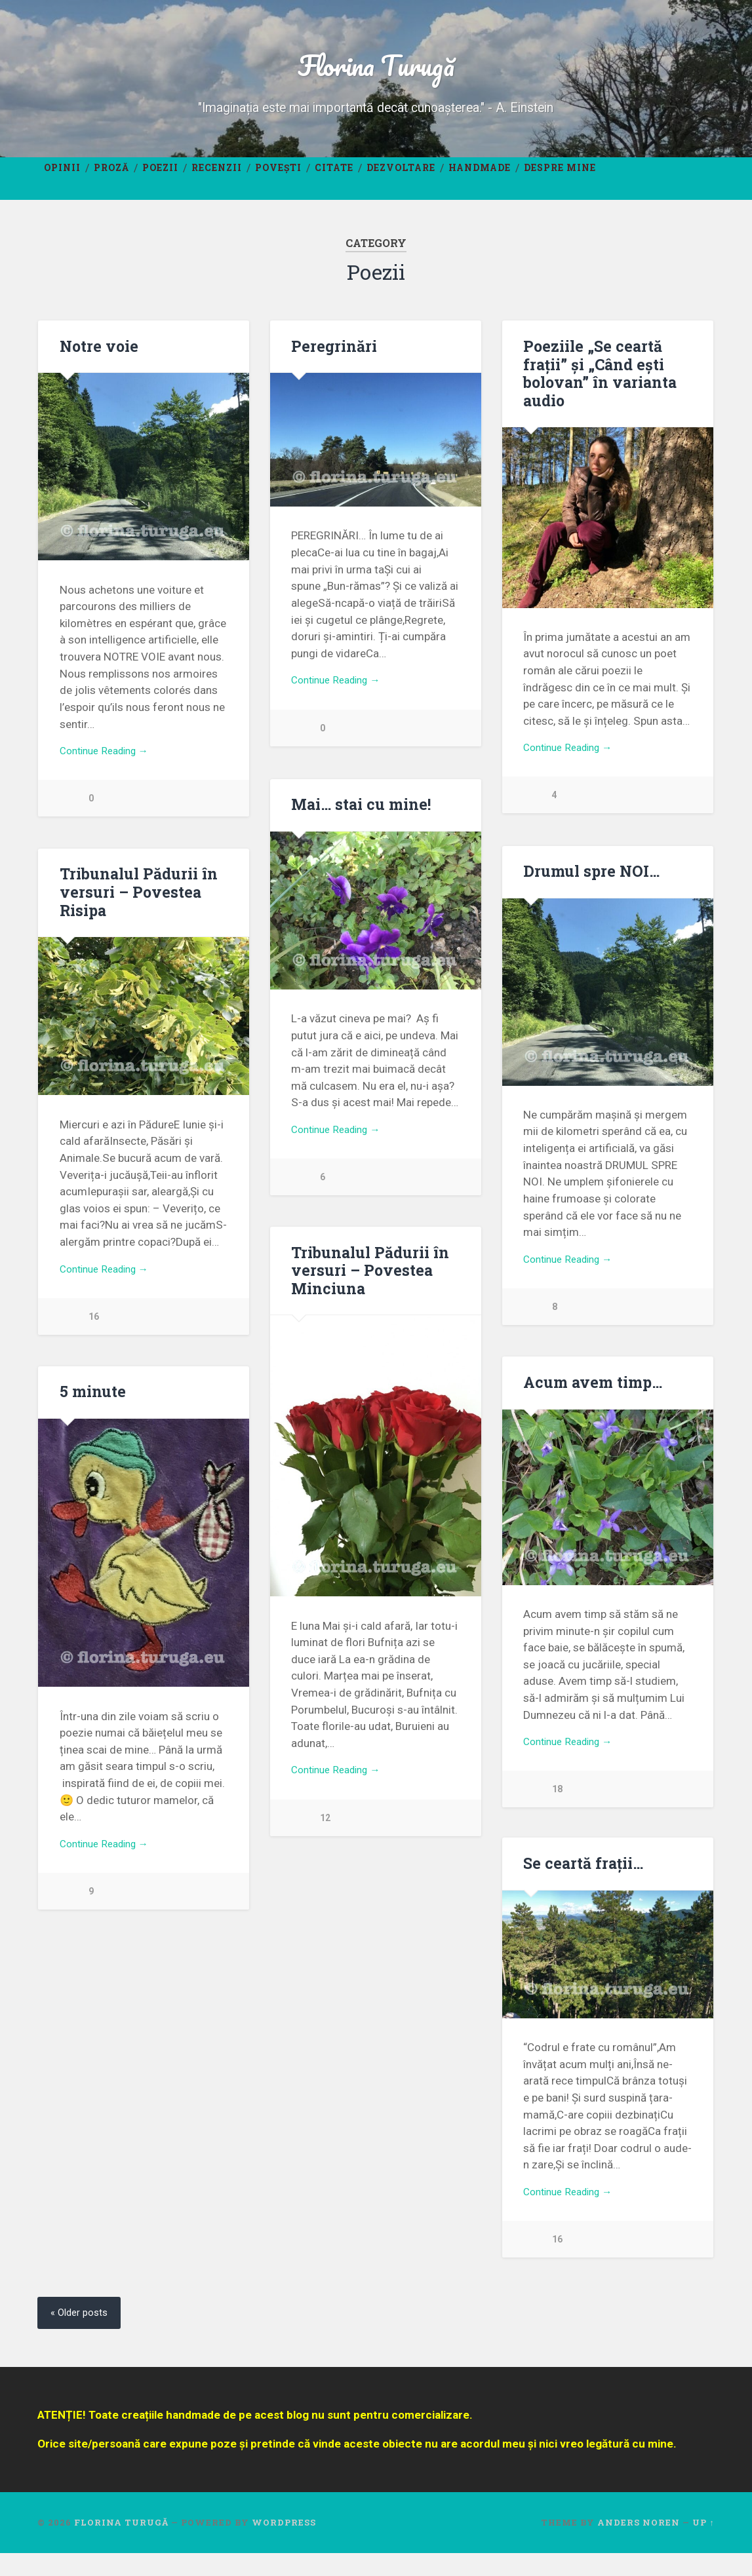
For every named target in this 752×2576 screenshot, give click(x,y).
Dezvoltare (400, 176)
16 (94, 1331)
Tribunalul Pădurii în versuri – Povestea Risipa (138, 904)
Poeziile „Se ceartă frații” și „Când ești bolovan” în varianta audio (598, 383)
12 (325, 1835)
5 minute (92, 1407)
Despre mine (560, 176)
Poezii (160, 176)
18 (557, 1806)
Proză (111, 176)
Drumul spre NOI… (589, 883)
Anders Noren (638, 2545)
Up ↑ (703, 2545)
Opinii (62, 176)
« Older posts (81, 2335)
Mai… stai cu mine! (359, 816)
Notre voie (98, 356)
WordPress (284, 2545)
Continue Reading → (110, 762)
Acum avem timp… (591, 1396)
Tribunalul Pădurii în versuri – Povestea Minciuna (369, 1285)
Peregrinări (332, 356)
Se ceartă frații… (581, 1882)
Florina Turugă (375, 69)
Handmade (479, 176)
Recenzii (216, 176)
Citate (334, 176)
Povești (278, 176)
